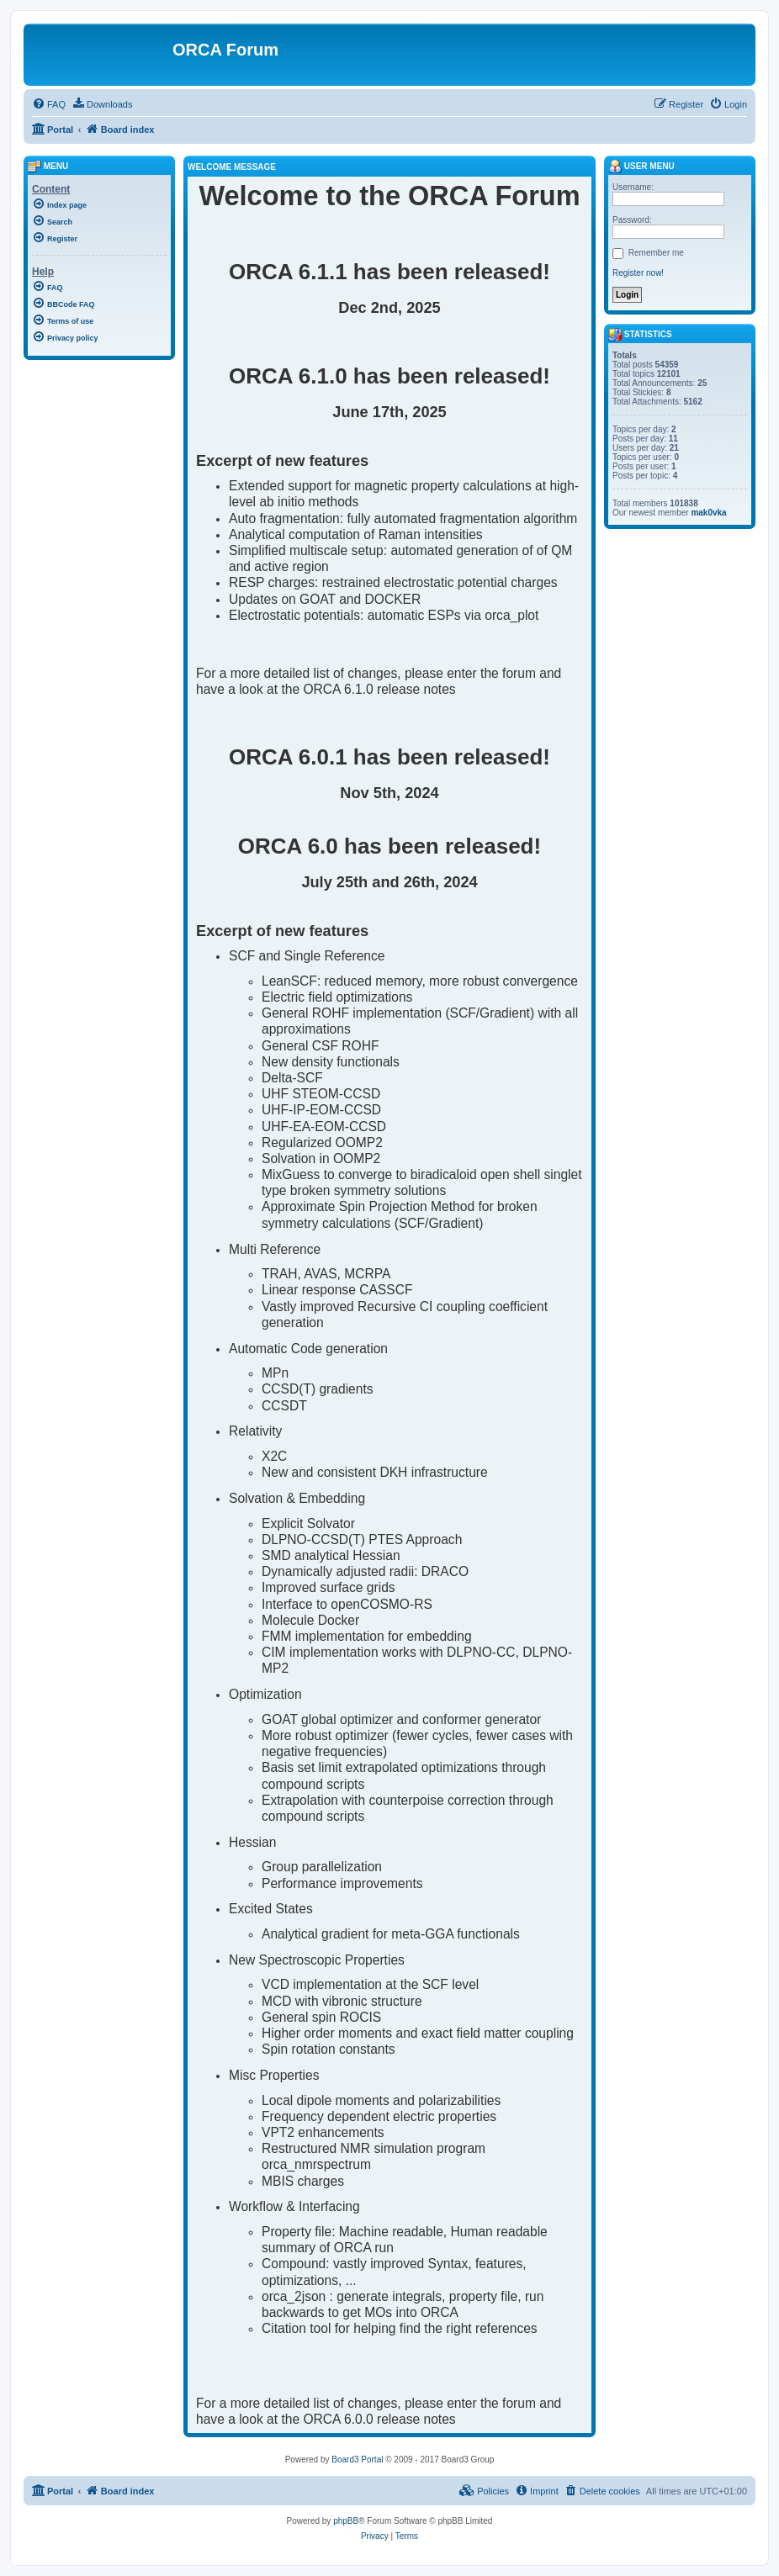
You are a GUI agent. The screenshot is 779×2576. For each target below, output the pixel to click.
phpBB (345, 2521)
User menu (641, 166)
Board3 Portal (357, 2459)
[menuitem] (49, 104)
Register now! (638, 273)
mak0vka (708, 512)
